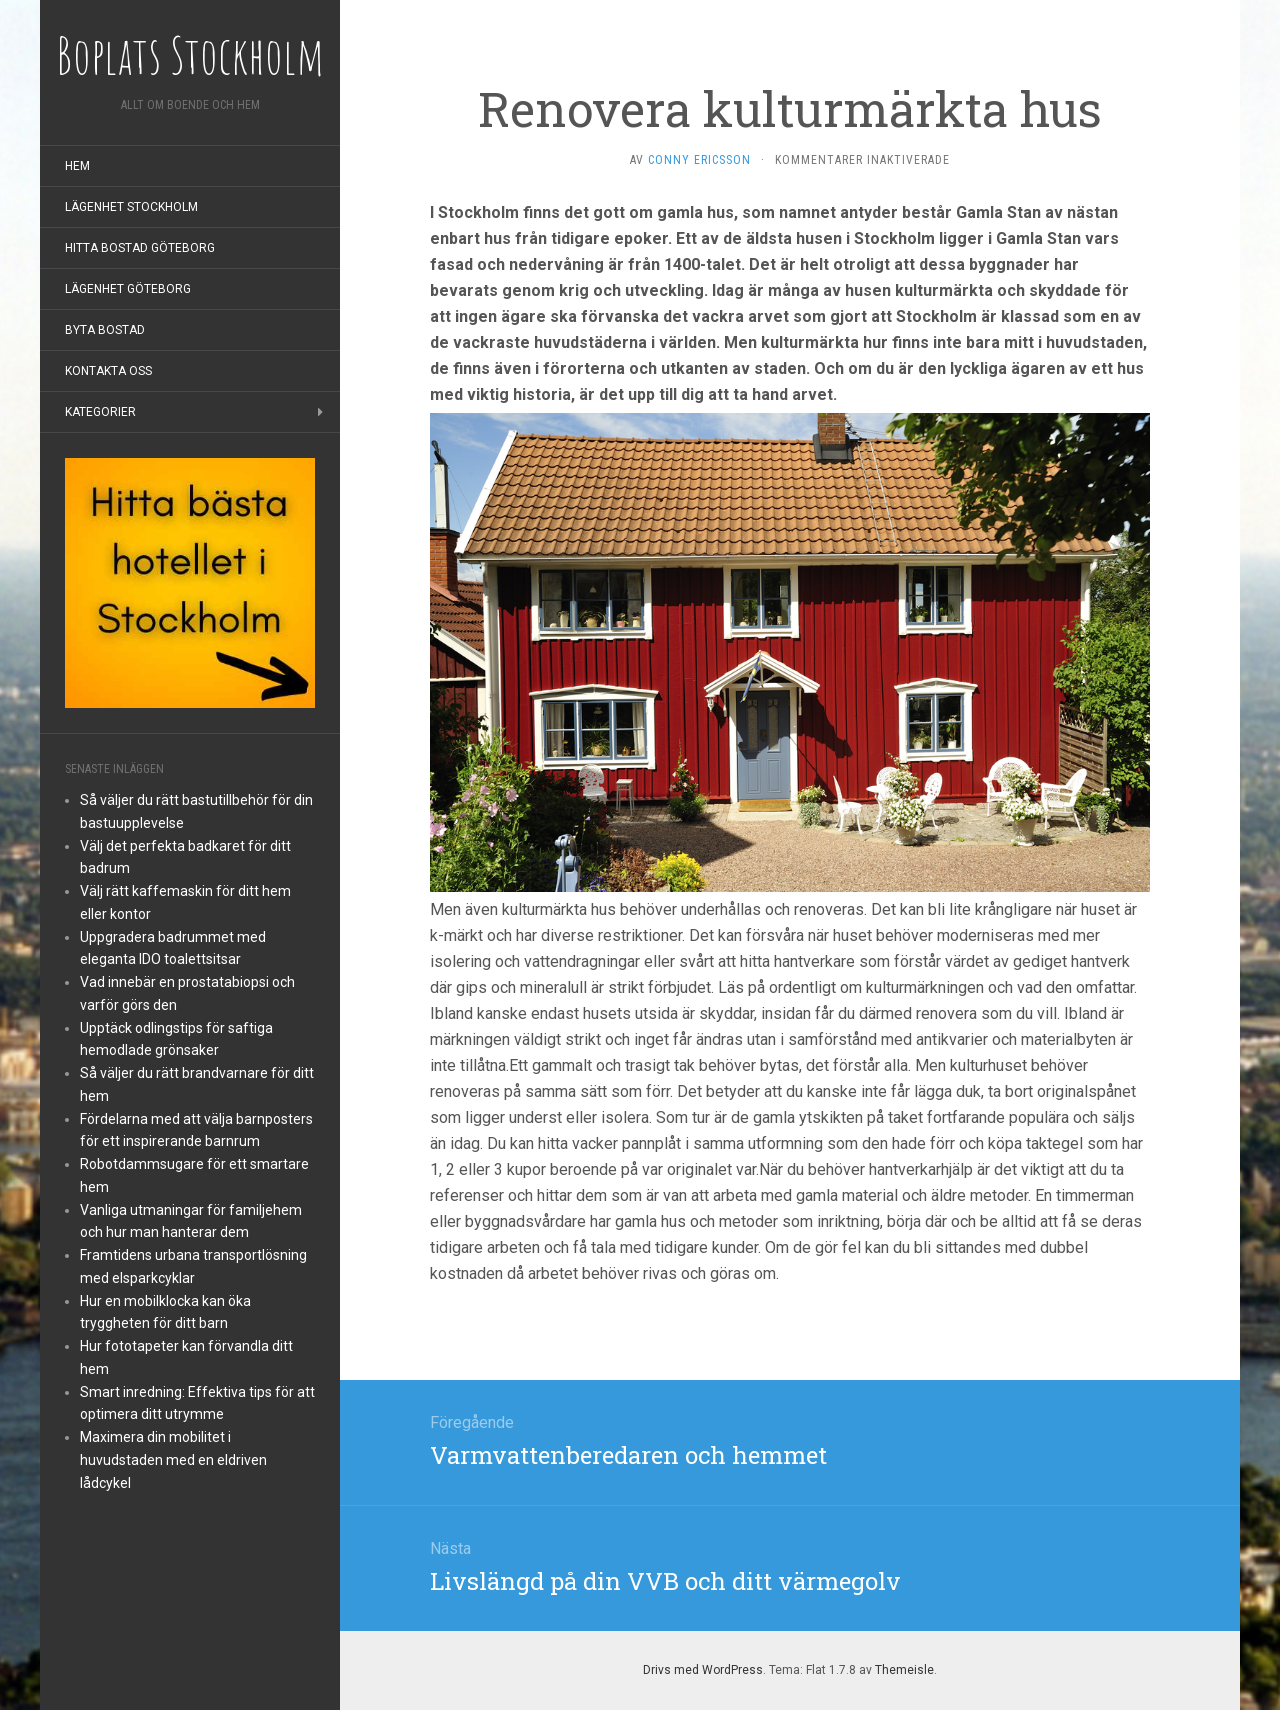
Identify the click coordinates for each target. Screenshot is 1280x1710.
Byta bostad (105, 330)
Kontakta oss (108, 371)
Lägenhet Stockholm (131, 207)
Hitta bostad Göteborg (140, 248)
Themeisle (904, 1670)
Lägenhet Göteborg (128, 289)
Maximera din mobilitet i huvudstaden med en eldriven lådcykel (173, 1460)
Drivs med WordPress (703, 1670)
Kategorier (100, 412)
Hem (77, 166)
